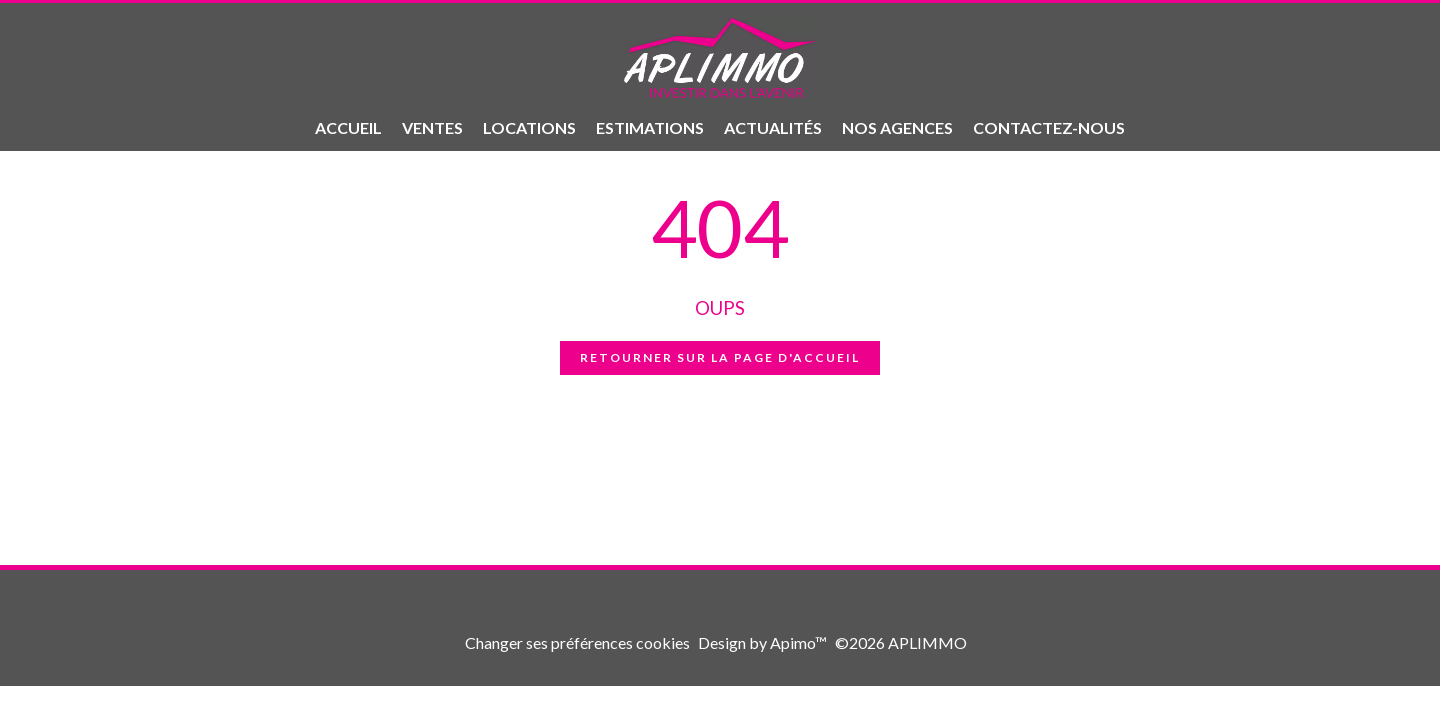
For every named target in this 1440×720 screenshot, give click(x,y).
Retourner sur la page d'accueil (720, 357)
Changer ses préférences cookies (577, 642)
